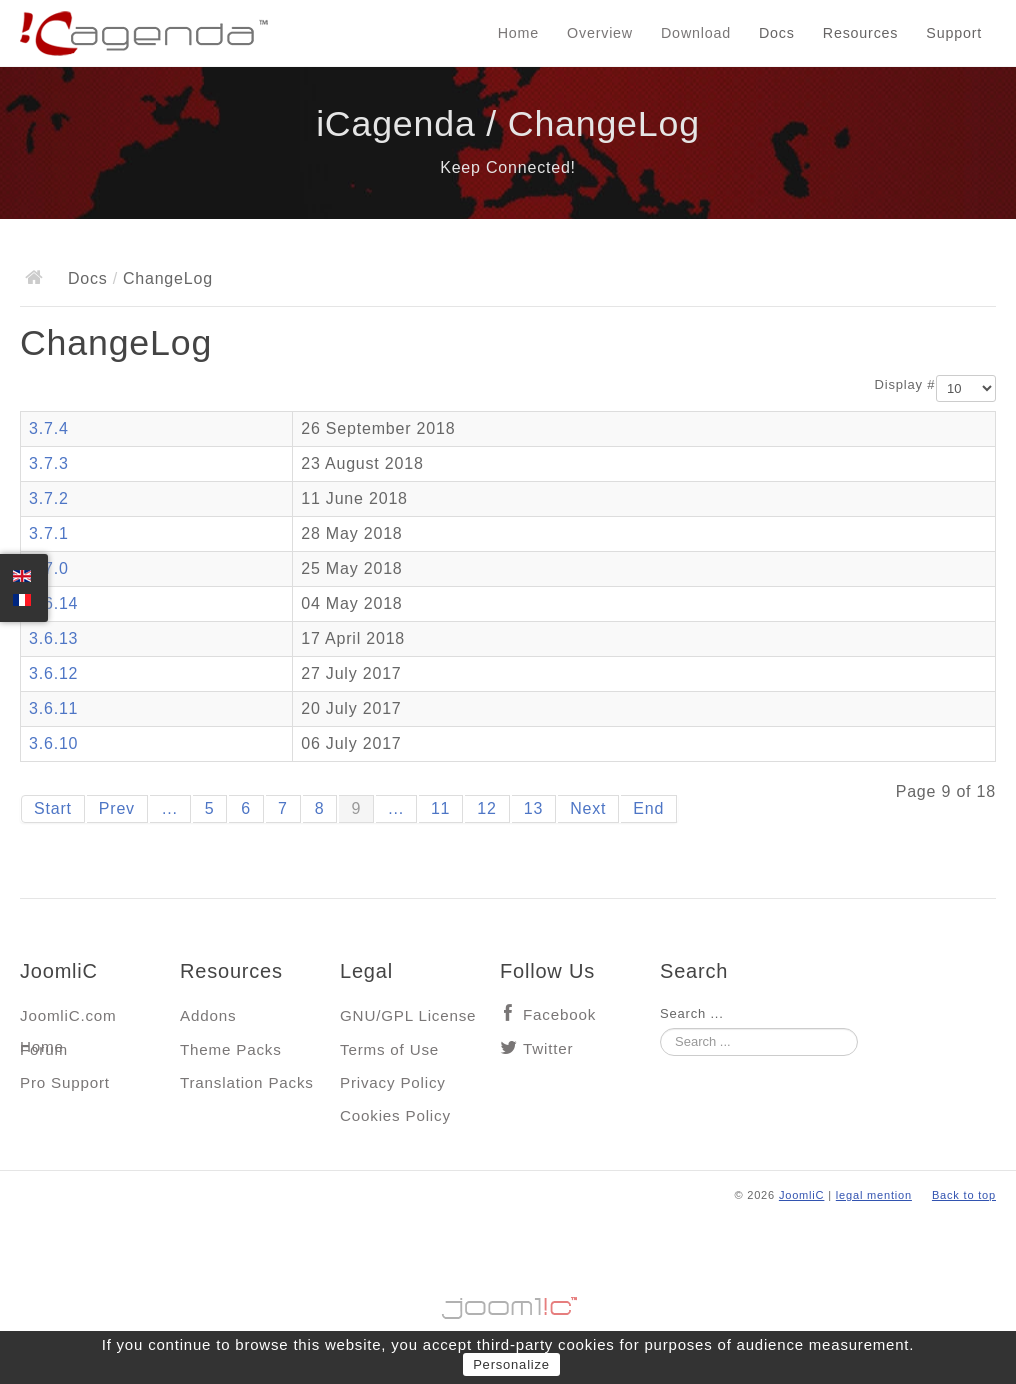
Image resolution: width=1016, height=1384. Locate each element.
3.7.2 (49, 498)
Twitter (548, 1048)
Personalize (511, 1364)
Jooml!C (508, 1303)
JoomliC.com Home (68, 1020)
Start (53, 808)
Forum (44, 1049)
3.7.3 (49, 463)
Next (588, 808)
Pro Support (65, 1082)
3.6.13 (53, 638)
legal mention (874, 1195)
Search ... (692, 1013)
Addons (208, 1015)
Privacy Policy (393, 1082)
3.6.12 (53, 673)
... (170, 808)
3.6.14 (53, 603)
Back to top (964, 1195)
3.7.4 (49, 428)
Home (518, 33)
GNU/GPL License (408, 1015)
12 (486, 808)
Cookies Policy (395, 1115)
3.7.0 (49, 568)
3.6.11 (53, 708)
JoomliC (802, 1195)
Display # (905, 384)
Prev (117, 808)
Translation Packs (247, 1082)
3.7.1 (49, 533)
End (648, 808)
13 (533, 808)
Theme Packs (231, 1049)
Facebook (559, 1014)
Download (696, 33)
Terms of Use (389, 1049)
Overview (600, 33)
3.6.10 (53, 743)
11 (440, 808)
